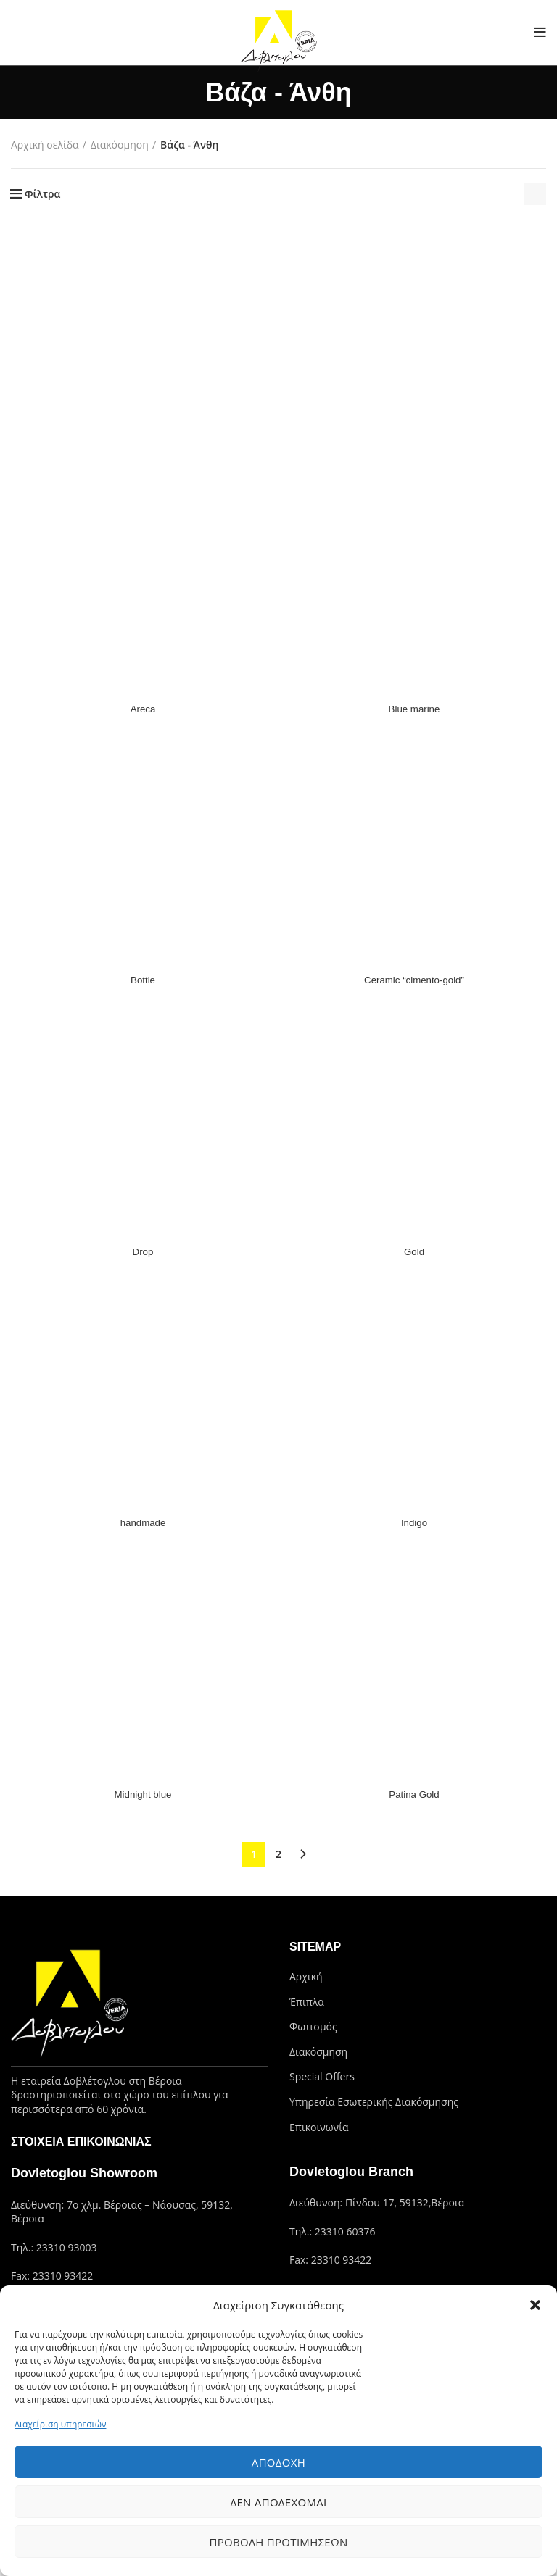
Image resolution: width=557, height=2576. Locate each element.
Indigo (414, 1522)
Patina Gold (413, 1794)
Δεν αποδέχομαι (278, 2502)
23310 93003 (66, 2247)
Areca (143, 708)
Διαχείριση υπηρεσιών (60, 2424)
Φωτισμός (313, 2026)
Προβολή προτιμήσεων (278, 2542)
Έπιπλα (306, 2002)
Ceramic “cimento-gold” (413, 979)
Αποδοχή (278, 2462)
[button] (535, 2305)
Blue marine (414, 708)
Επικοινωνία (318, 2127)
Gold (414, 1251)
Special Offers (322, 2076)
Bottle (143, 979)
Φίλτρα (42, 194)
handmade (143, 1522)
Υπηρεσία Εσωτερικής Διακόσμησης (373, 2102)
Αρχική (306, 1976)
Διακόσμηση (120, 144)
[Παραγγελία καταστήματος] (535, 194)
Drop (143, 1251)
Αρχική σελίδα (45, 144)
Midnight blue (142, 1794)
